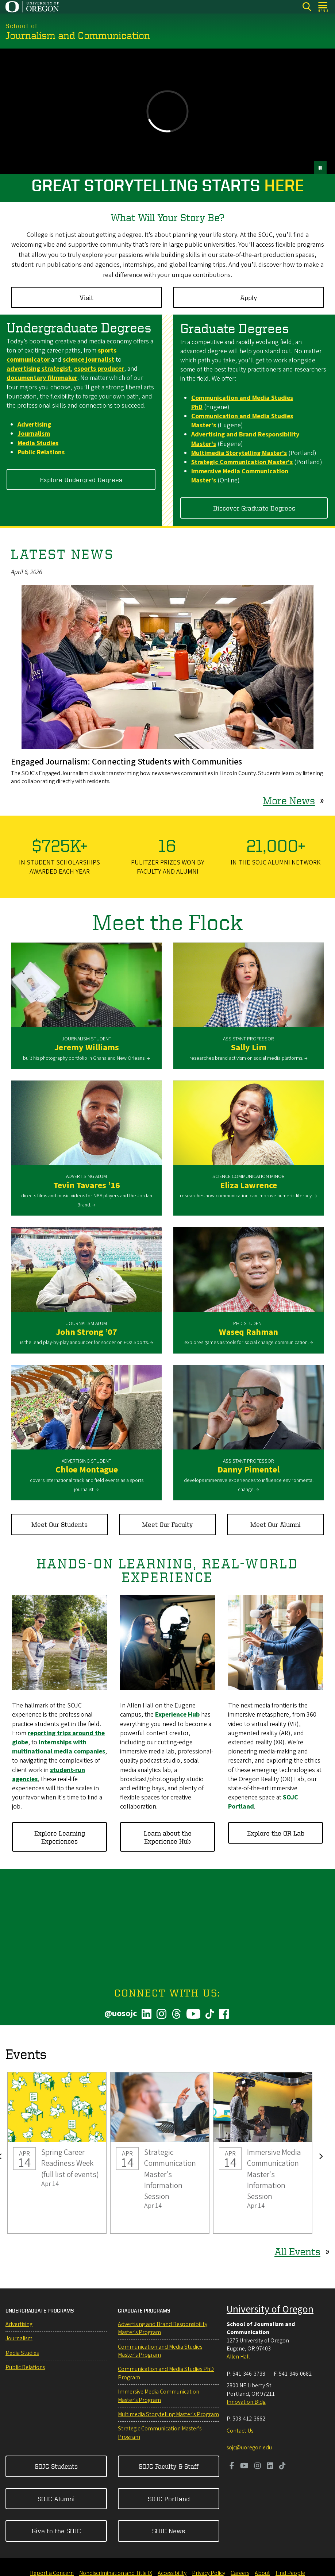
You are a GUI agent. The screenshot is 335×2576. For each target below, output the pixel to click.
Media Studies (22, 2353)
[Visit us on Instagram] (257, 2467)
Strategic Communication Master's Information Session (159, 2152)
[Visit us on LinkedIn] (270, 2467)
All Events (297, 2251)
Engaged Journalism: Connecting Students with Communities (126, 761)
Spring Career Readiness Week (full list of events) (57, 2152)
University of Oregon (270, 2309)
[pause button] (320, 167)
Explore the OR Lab (275, 1832)
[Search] (306, 6)
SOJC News (168, 2530)
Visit (86, 297)
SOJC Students (56, 2466)
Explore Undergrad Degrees (81, 479)
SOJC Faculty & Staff (169, 2466)
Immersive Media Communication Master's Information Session (262, 2152)
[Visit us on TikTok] (282, 2467)
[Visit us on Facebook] (232, 2467)
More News (289, 800)
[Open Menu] (323, 6)
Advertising (18, 2324)
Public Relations (25, 2367)
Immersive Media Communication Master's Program (158, 2396)
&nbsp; (167, 111)
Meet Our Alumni (275, 1524)
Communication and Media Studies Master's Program (160, 2351)
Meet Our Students (59, 1524)
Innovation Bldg (246, 2402)
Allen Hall (238, 2357)
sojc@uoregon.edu (249, 2448)
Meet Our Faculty (167, 1524)
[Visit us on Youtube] (244, 2467)
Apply (248, 297)
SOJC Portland (169, 2498)
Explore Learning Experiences (59, 1836)
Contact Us (240, 2431)
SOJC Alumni (56, 2498)
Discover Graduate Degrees (254, 507)
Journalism (18, 2338)
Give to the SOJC (56, 2530)
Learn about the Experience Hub (168, 1836)
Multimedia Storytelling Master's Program (168, 2414)
